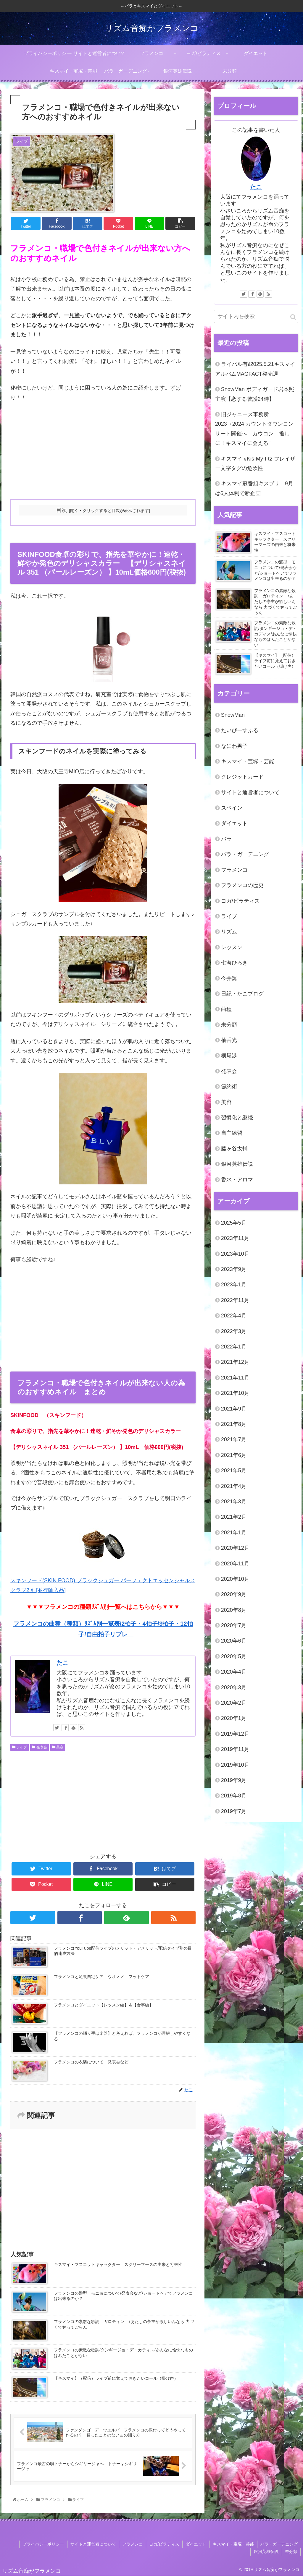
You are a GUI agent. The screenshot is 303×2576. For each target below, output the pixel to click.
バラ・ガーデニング (245, 854)
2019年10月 (235, 1765)
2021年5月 (233, 1470)
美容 (57, 1747)
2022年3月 (233, 1331)
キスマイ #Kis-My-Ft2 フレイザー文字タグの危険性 (255, 463)
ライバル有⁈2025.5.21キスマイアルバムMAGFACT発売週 (255, 369)
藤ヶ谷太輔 (234, 1149)
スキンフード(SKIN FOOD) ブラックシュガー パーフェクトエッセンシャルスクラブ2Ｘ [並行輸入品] (102, 1556)
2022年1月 (233, 1347)
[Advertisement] (103, 451)
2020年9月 (233, 1594)
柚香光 (229, 1040)
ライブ (19, 1747)
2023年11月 (235, 1238)
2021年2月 (233, 1517)
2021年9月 (233, 1409)
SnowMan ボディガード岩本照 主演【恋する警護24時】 (254, 394)
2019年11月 (235, 1749)
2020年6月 (233, 1641)
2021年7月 (233, 1439)
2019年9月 (233, 1780)
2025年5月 (233, 1223)
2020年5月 (233, 1656)
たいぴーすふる (239, 730)
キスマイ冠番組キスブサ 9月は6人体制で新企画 (254, 488)
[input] (256, 316)
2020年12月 (235, 1548)
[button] (293, 317)
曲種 (226, 1009)
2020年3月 (233, 1687)
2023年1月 (233, 1285)
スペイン (231, 808)
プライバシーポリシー (44, 2544)
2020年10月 (235, 1579)
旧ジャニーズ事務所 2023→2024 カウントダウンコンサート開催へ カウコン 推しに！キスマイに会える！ (254, 428)
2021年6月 (233, 1455)
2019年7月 (233, 1811)
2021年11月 (235, 1378)
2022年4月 (233, 1316)
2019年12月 (235, 1734)
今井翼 (229, 978)
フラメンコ (234, 870)
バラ (226, 839)
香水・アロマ (237, 1180)
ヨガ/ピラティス (240, 901)
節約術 (229, 1087)
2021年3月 (233, 1502)
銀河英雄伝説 (237, 1164)
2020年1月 (233, 1718)
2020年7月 (233, 1625)
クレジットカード (242, 777)
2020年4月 (233, 1672)
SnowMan (233, 715)
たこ (62, 1662)
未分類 (229, 1025)
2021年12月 (235, 1362)
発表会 (39, 1747)
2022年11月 (235, 1300)
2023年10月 (235, 1254)
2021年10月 (235, 1393)
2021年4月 (233, 1486)
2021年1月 (233, 1533)
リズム (229, 932)
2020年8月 (233, 1610)
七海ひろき (234, 963)
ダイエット (234, 823)
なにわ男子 (234, 746)
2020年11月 (235, 1564)
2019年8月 (233, 1796)
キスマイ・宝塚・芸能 (247, 761)
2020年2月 (233, 1703)
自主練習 (231, 1133)
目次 (61, 510)
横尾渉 (229, 1055)
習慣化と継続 (237, 1118)
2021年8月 (233, 1424)
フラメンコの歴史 (242, 885)
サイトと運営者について (250, 792)
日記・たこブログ (242, 994)
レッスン (231, 947)
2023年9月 (233, 1269)
